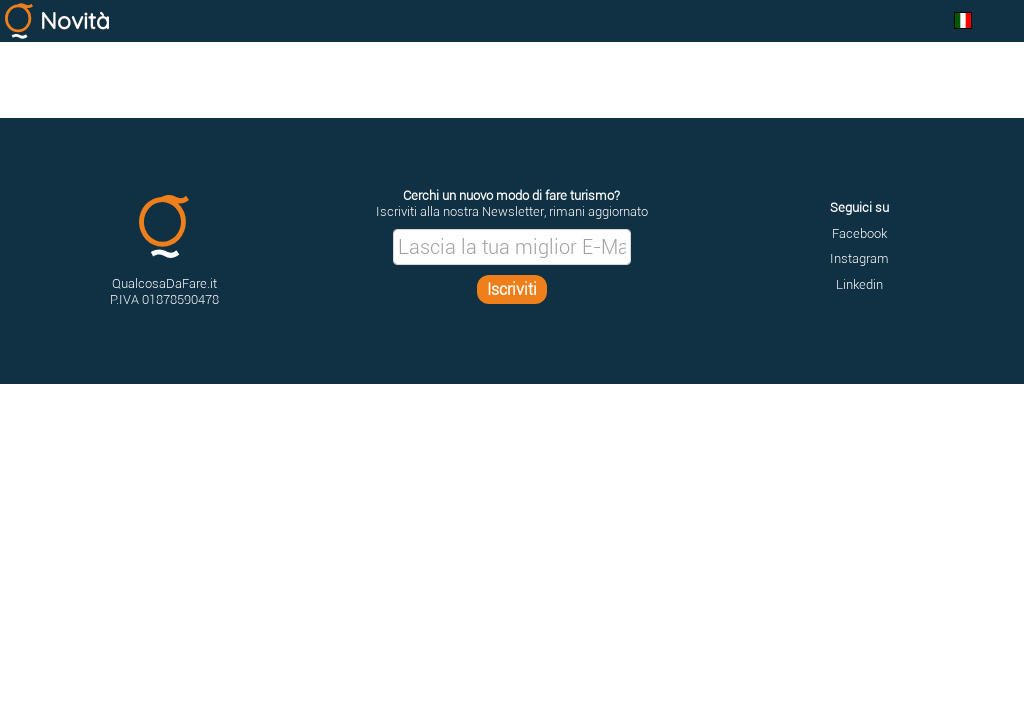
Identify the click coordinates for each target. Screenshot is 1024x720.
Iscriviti (512, 289)
